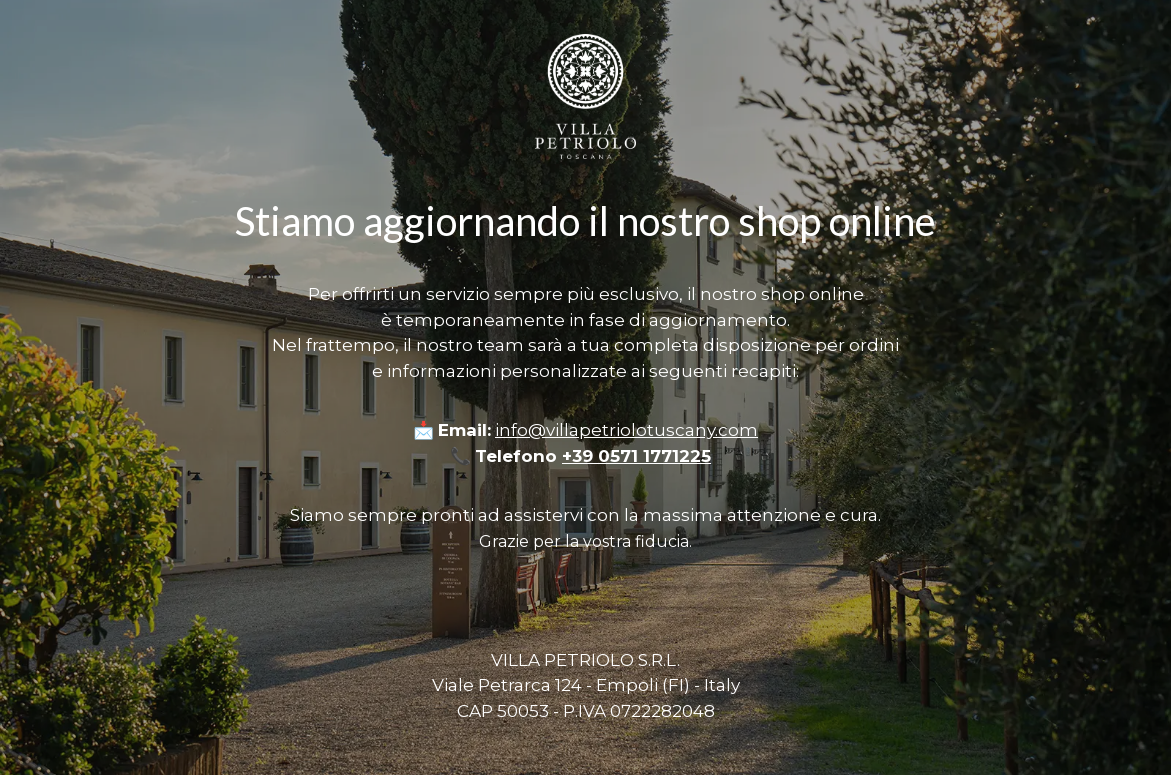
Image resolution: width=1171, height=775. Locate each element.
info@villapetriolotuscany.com (626, 430)
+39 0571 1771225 (636, 456)
